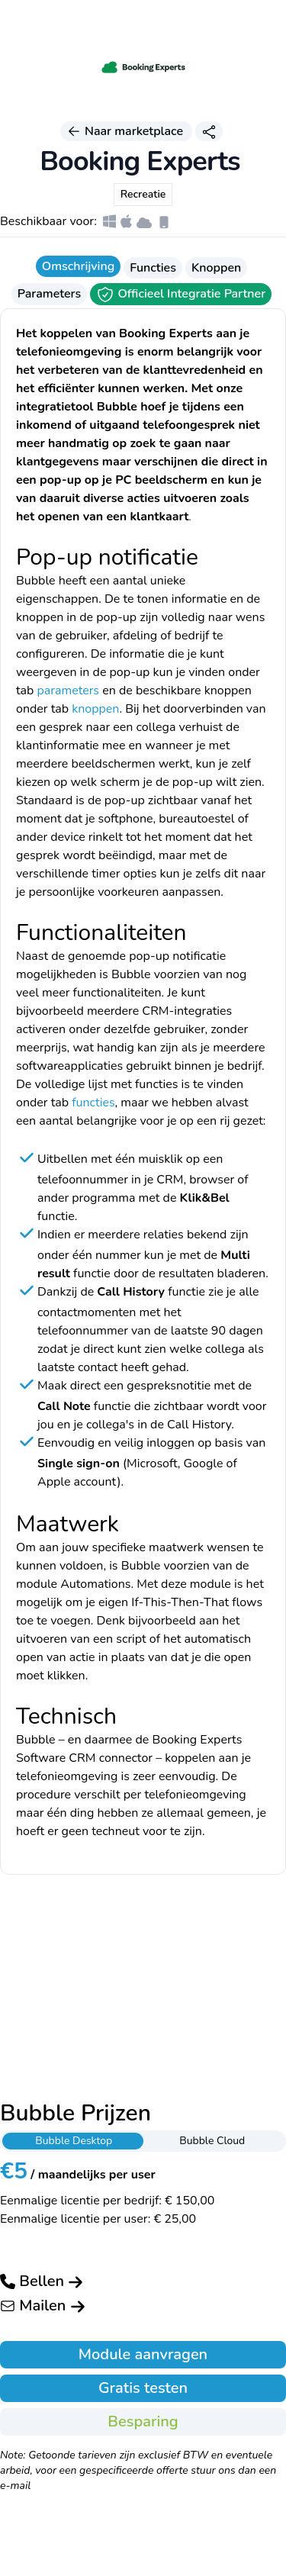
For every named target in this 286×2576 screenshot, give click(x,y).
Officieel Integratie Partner (180, 294)
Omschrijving (78, 266)
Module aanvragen (143, 2354)
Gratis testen (143, 2388)
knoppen (95, 708)
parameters (68, 690)
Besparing (143, 2421)
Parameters (49, 293)
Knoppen (216, 267)
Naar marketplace (126, 131)
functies (93, 1102)
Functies (153, 267)
